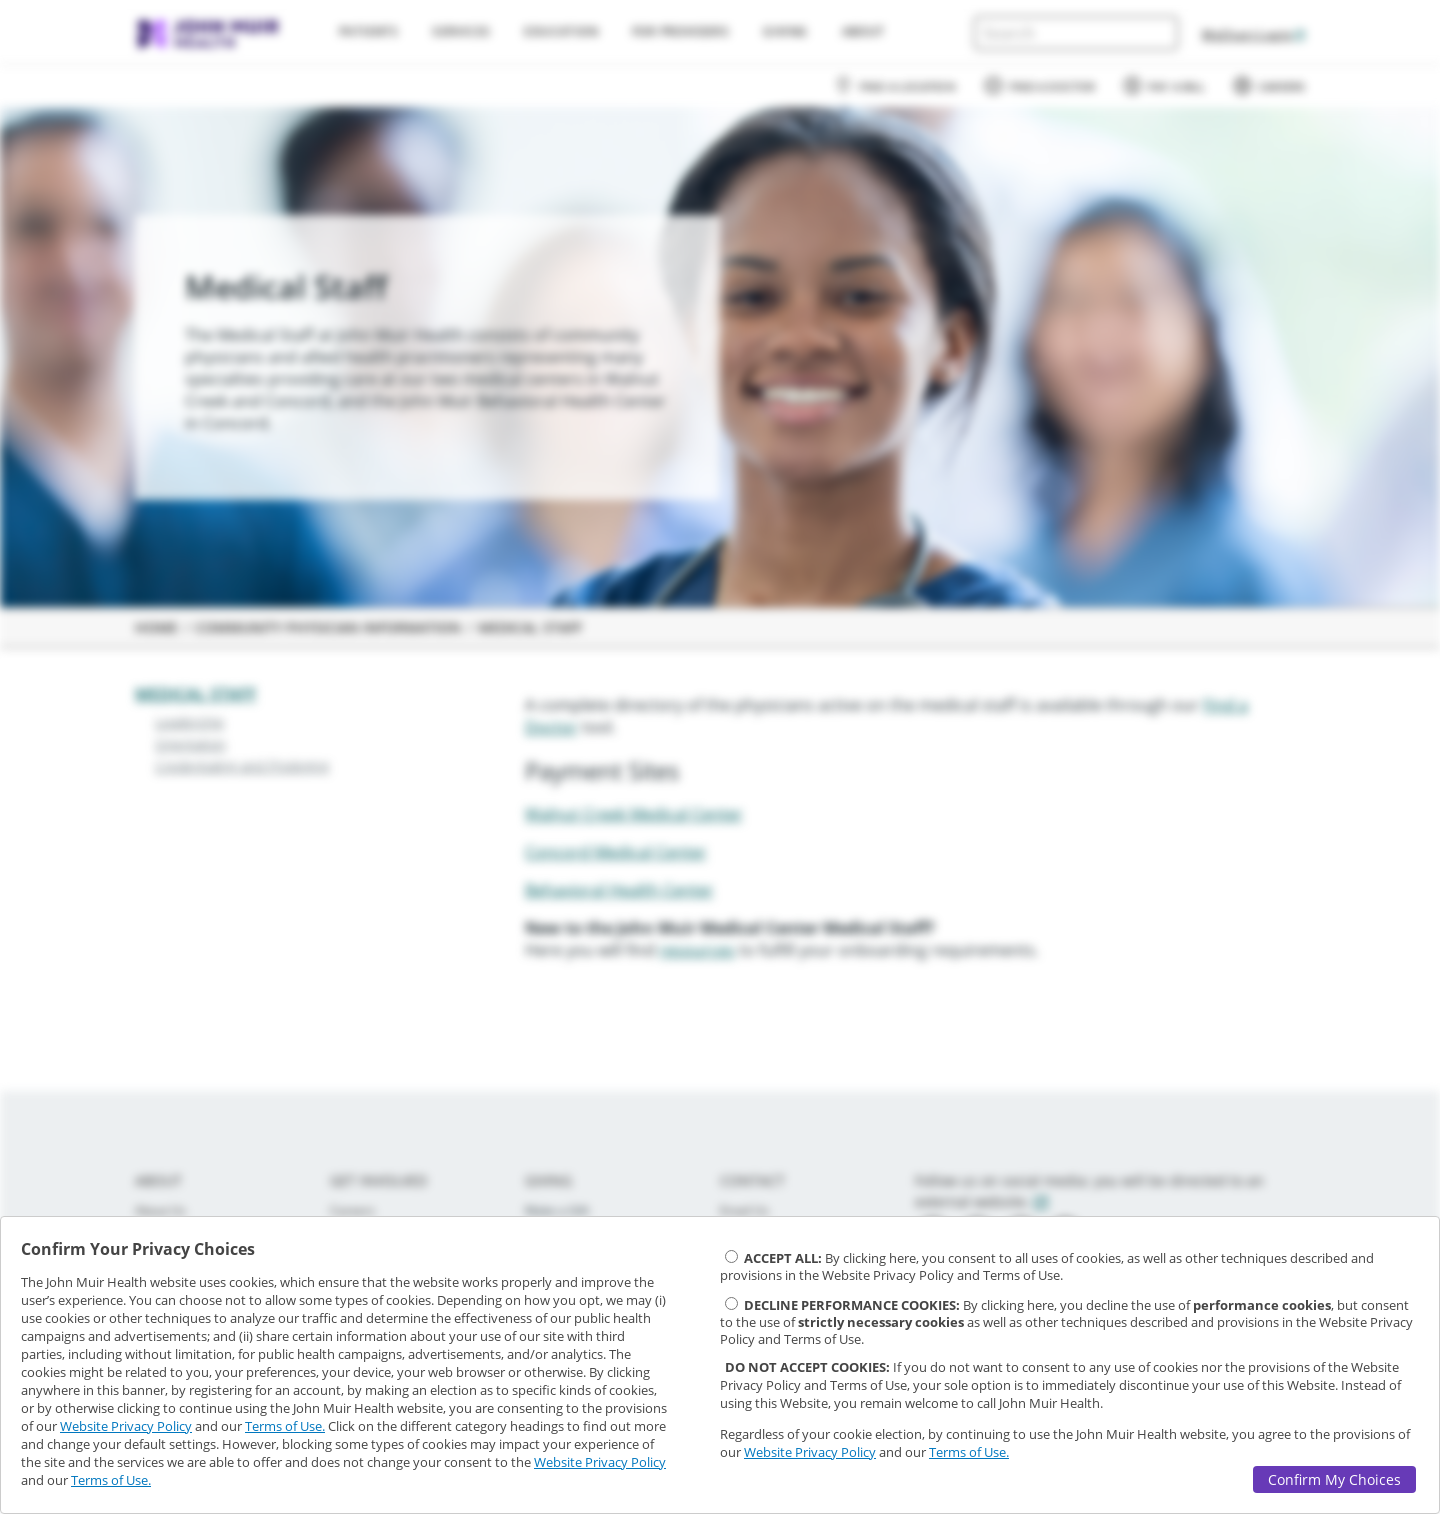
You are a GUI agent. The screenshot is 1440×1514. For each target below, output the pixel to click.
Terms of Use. (285, 1426)
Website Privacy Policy (126, 1426)
